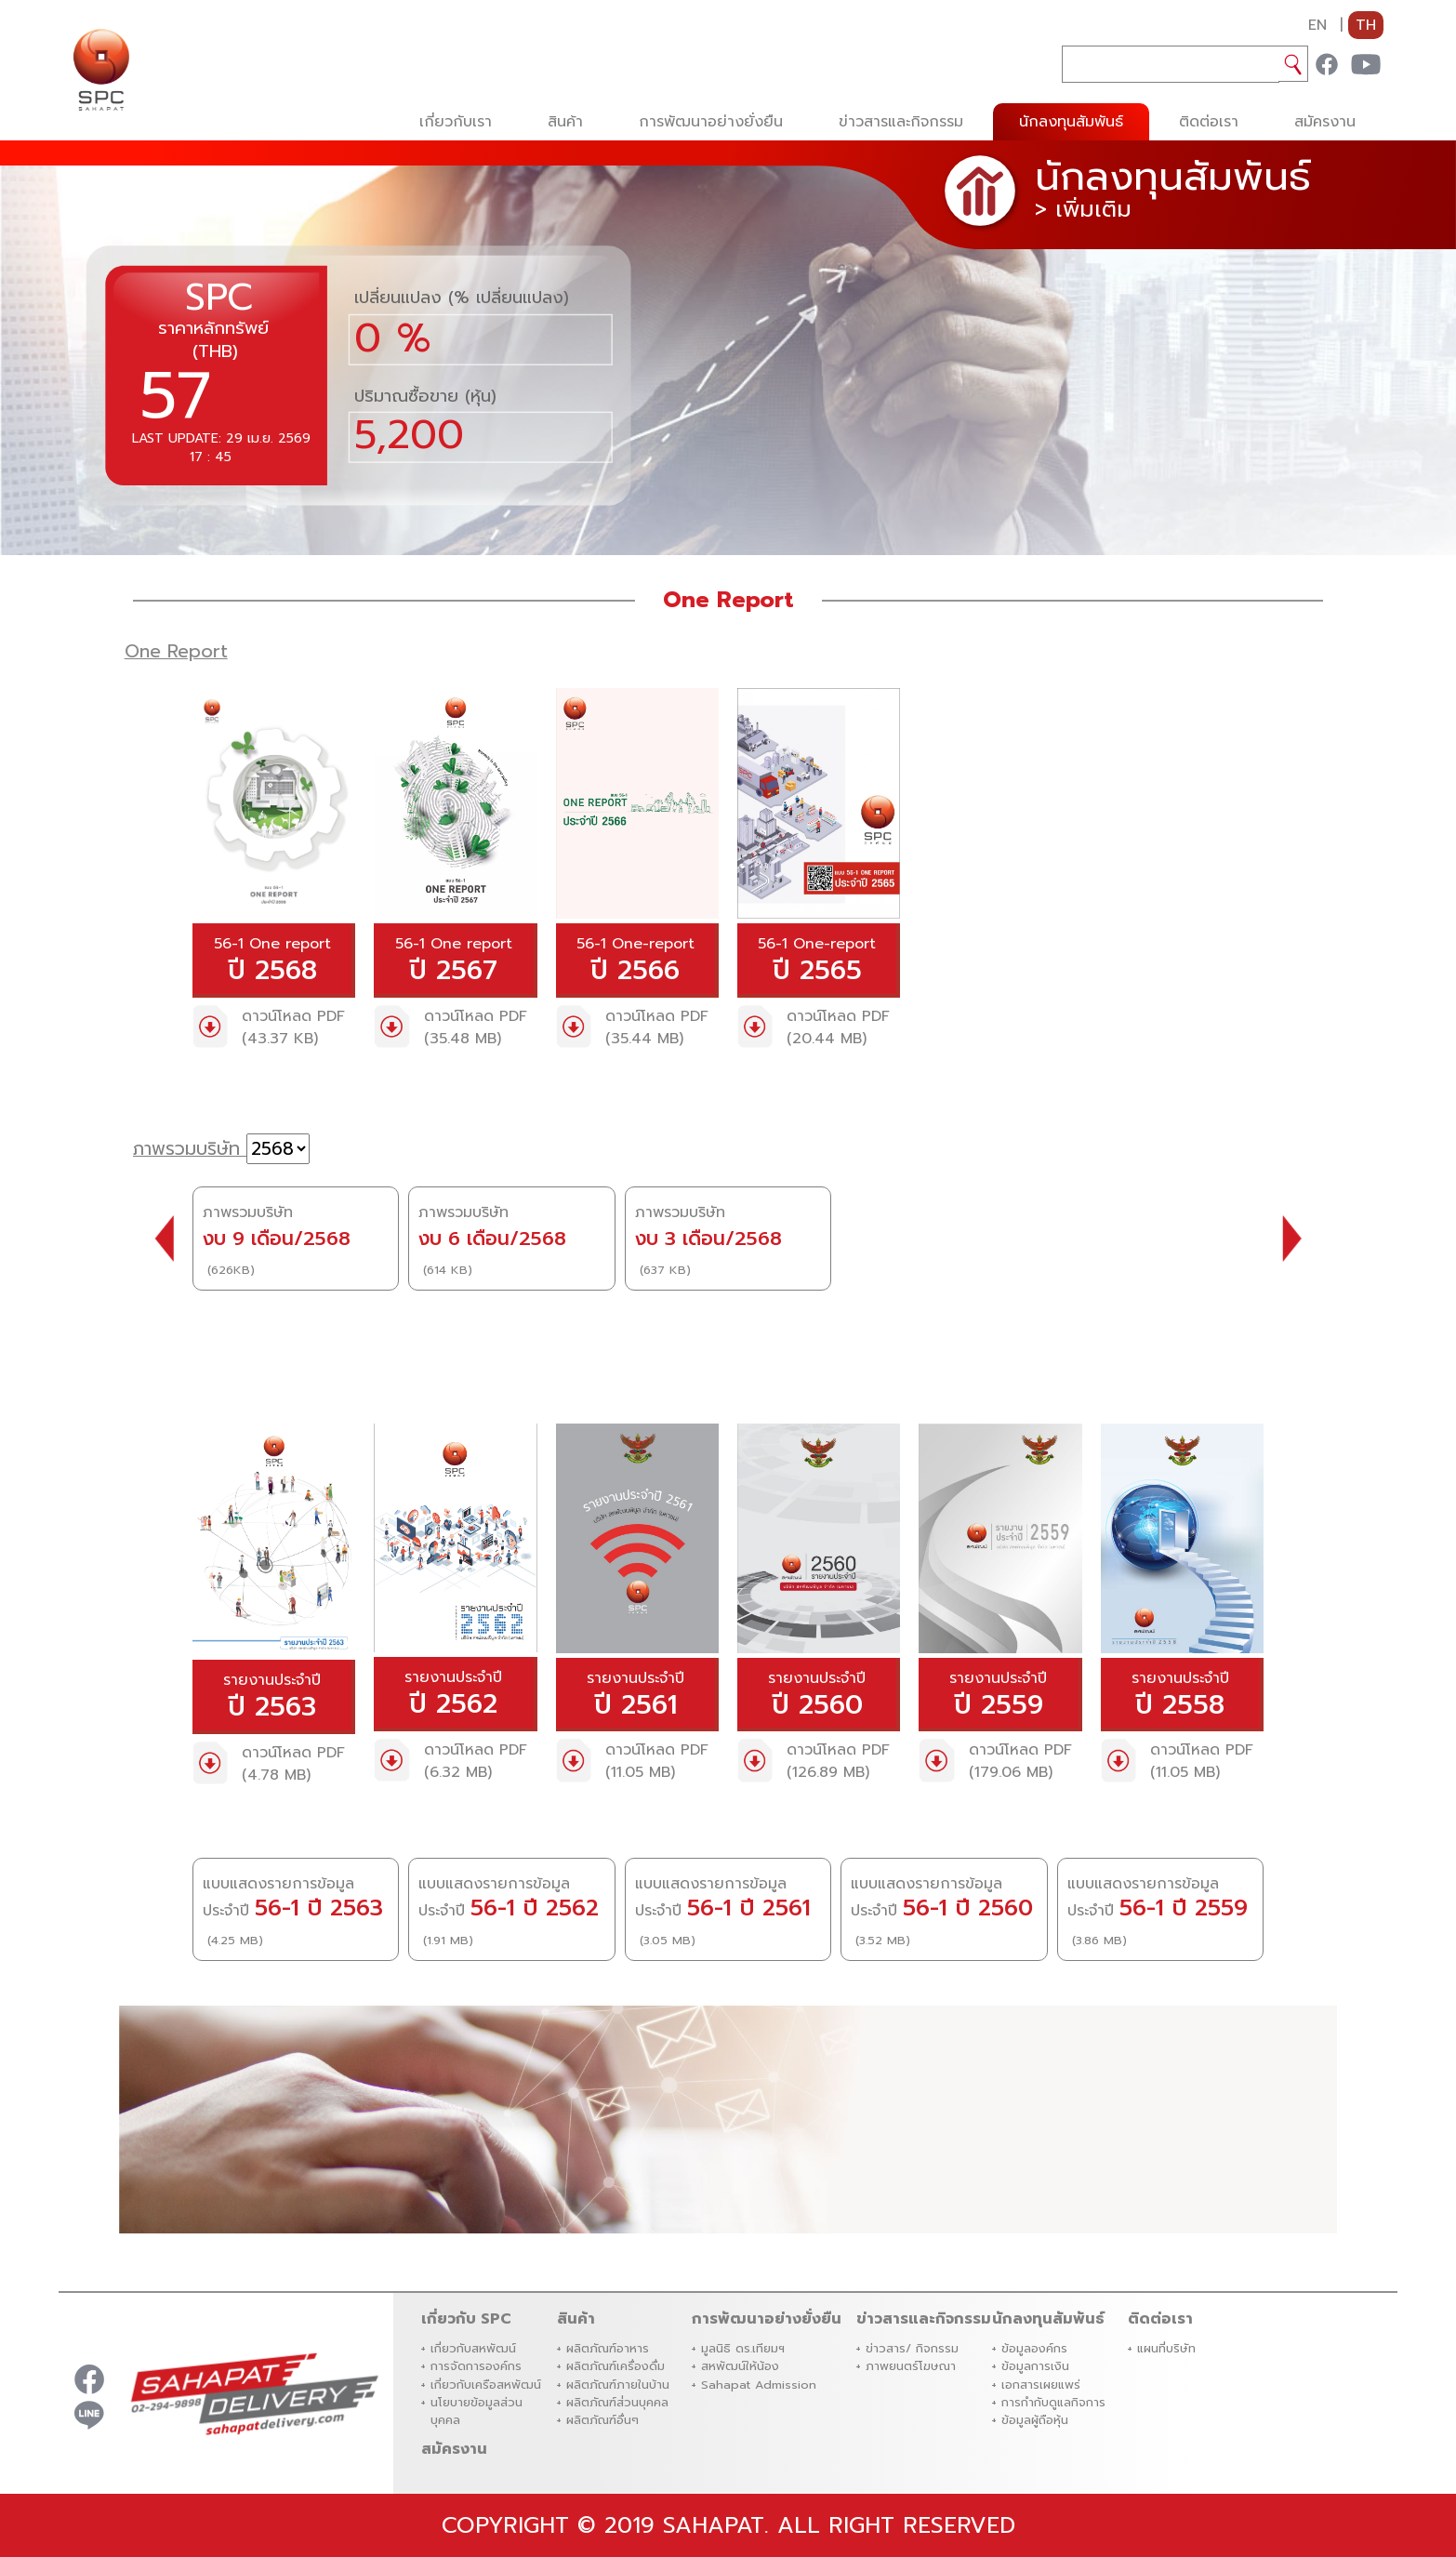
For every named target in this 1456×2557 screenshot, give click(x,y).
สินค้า (565, 122)
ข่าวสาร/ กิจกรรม (912, 2348)
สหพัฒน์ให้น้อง (740, 2366)
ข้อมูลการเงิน (1035, 2366)
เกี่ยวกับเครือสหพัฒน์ (485, 2384)
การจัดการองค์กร (476, 2366)
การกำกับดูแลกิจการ (1053, 2402)
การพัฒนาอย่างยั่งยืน (711, 122)
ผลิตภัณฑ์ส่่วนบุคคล (617, 2402)
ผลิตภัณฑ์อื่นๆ (602, 2420)
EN (1317, 25)
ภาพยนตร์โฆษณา (911, 2366)
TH (1366, 25)
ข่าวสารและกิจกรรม (901, 122)
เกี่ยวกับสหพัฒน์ (473, 2348)
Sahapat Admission (758, 2384)
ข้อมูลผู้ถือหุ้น (1034, 2420)
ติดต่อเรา (1208, 122)
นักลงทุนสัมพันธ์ (1071, 122)
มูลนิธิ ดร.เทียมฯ (743, 2348)
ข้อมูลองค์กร (1034, 2348)
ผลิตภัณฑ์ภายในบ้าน (617, 2384)
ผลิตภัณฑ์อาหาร (607, 2348)
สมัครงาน (1325, 122)
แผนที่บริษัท (1166, 2348)
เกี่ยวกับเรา (455, 122)
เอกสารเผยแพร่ (1040, 2384)
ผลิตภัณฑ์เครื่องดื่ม (615, 2366)
